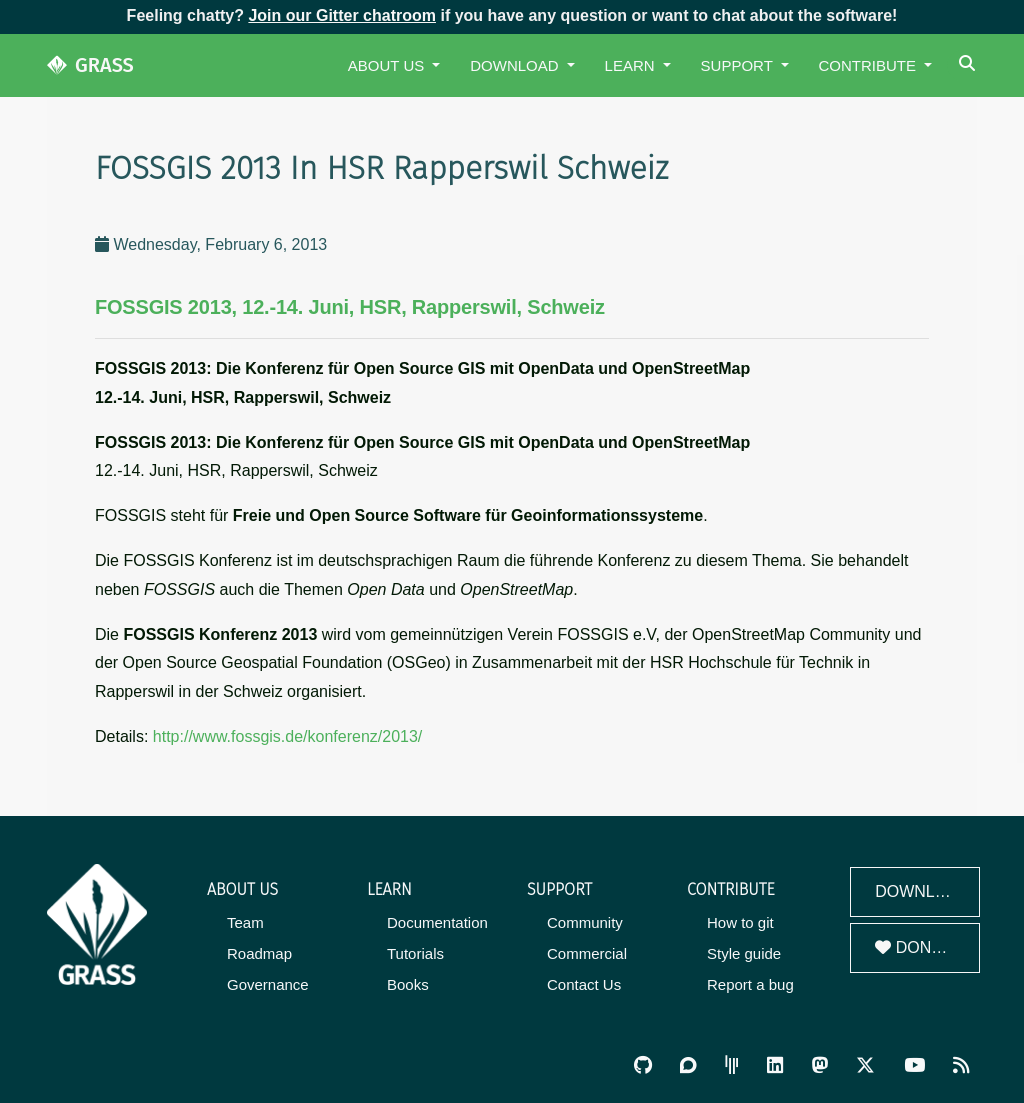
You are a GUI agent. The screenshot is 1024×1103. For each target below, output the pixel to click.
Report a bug (750, 984)
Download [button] (516, 65)
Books (408, 984)
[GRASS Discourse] (688, 1065)
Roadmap (259, 953)
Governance (268, 984)
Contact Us (584, 984)
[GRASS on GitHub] (643, 1065)
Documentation (437, 922)
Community (585, 922)
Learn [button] (632, 65)
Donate (918, 947)
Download (922, 891)
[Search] (969, 65)
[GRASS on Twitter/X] (865, 1065)
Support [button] (739, 65)
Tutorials (415, 953)
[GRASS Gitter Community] (732, 1065)
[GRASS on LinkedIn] (775, 1065)
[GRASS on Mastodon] (820, 1065)
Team (245, 922)
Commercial (587, 953)
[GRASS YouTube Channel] (914, 1065)
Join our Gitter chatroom (342, 15)
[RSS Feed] (961, 1065)
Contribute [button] (870, 65)
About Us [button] (388, 65)
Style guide (744, 953)
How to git (740, 922)
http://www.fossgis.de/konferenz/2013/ (287, 736)
